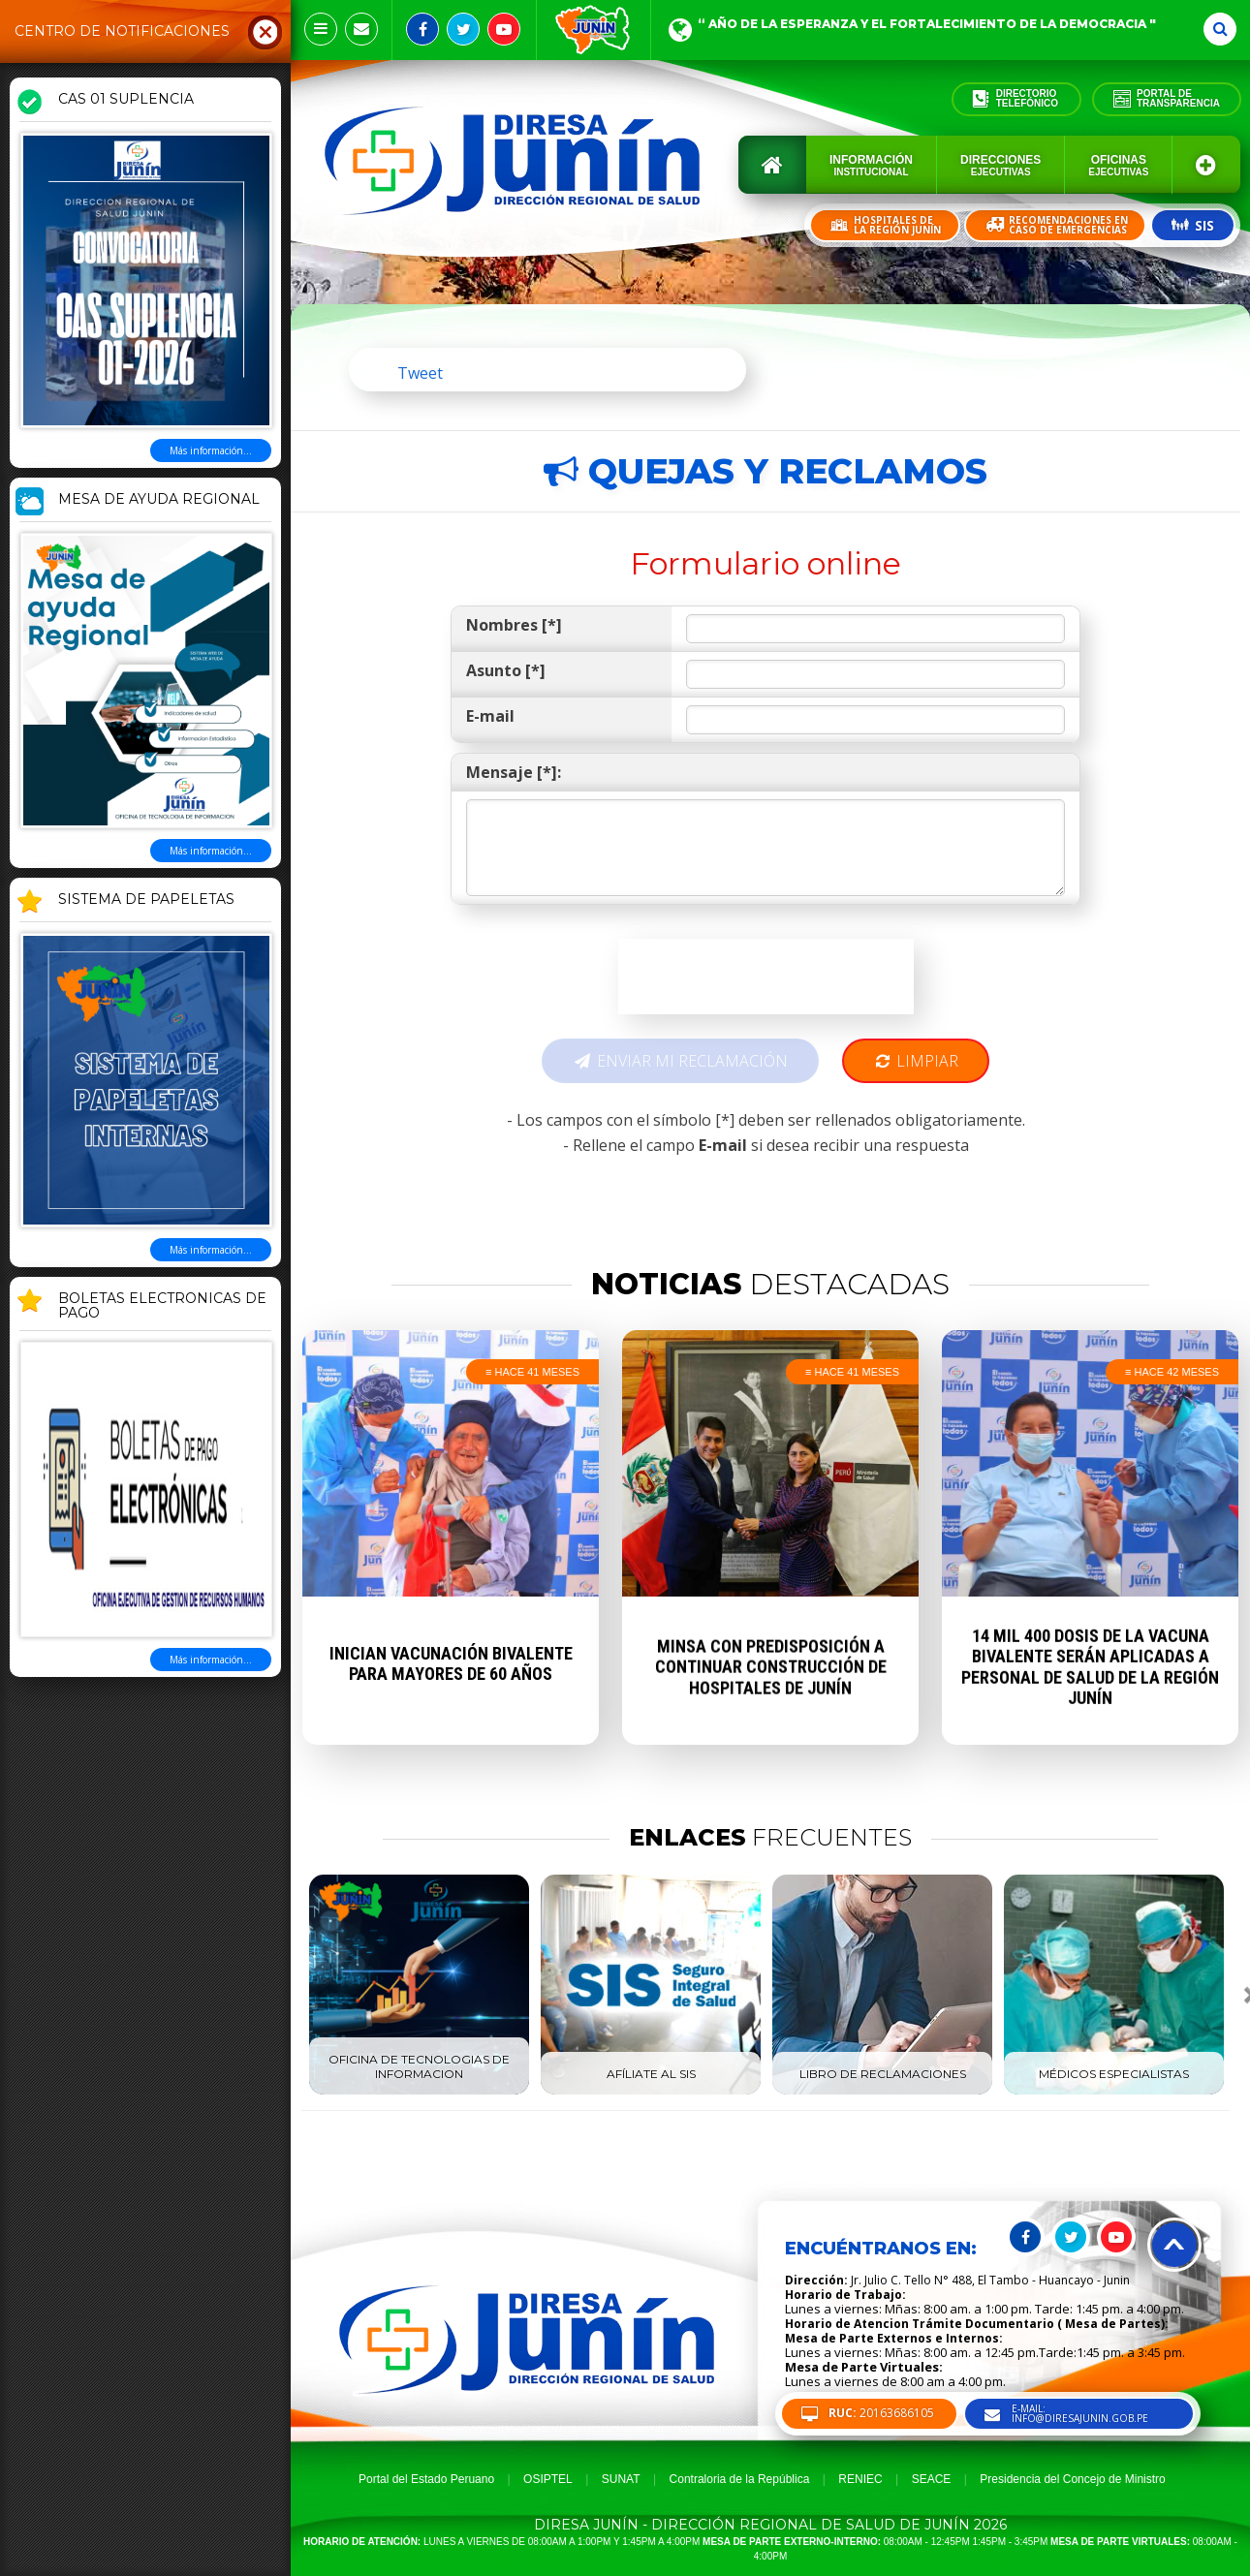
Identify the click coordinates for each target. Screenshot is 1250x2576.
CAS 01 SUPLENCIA (126, 100)
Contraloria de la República (740, 2479)
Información (871, 165)
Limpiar (916, 1060)
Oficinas (1118, 165)
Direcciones (1000, 165)
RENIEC (860, 2479)
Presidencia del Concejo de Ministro (1072, 2479)
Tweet (420, 373)
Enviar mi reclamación (680, 1060)
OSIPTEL (548, 2479)
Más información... (211, 450)
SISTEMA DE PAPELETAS (146, 900)
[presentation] (766, 976)
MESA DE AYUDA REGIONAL (159, 500)
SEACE (932, 2479)
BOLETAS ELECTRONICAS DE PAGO (162, 1306)
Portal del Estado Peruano (426, 2479)
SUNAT (621, 2479)
